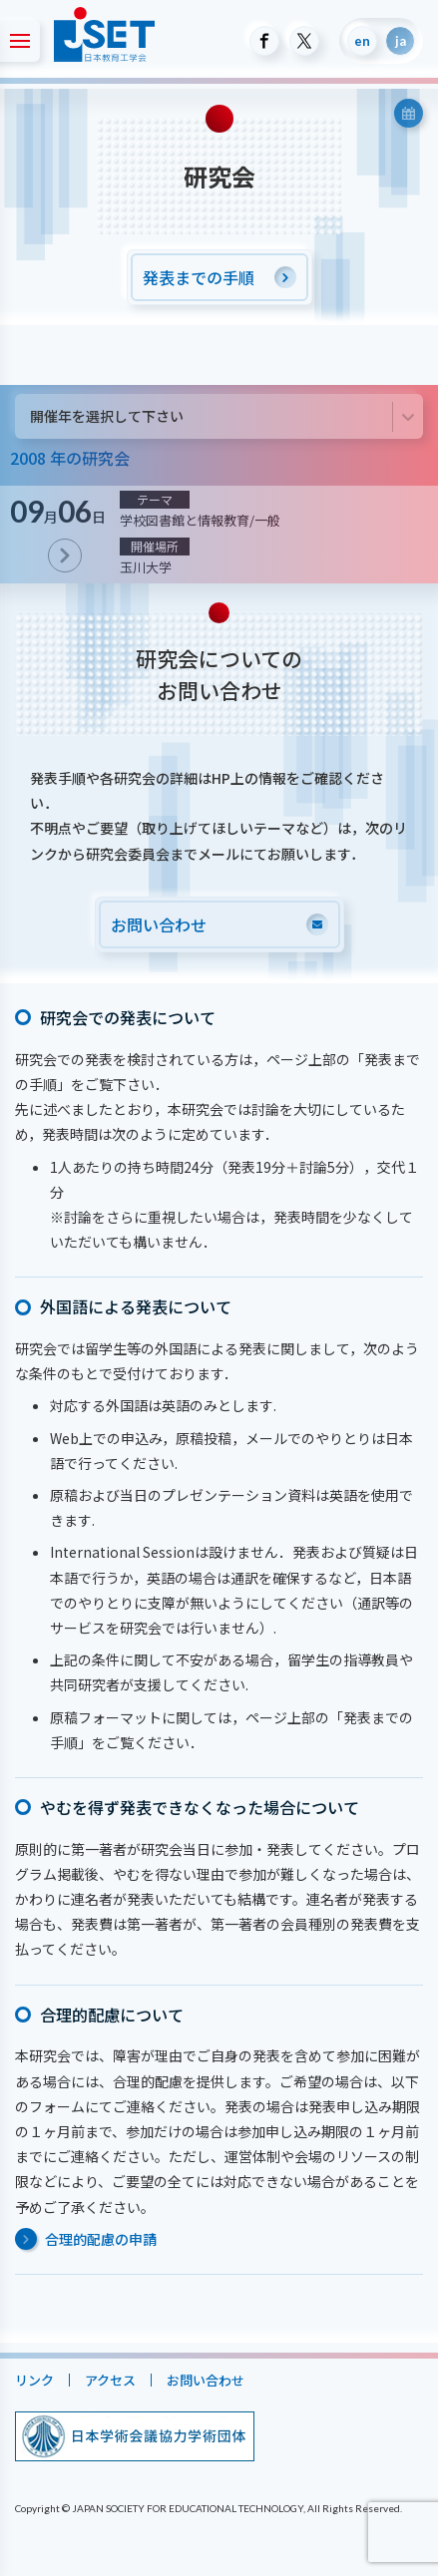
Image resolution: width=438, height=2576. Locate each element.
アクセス (110, 2380)
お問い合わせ (205, 2380)
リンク (34, 2380)
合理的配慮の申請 (101, 2239)
